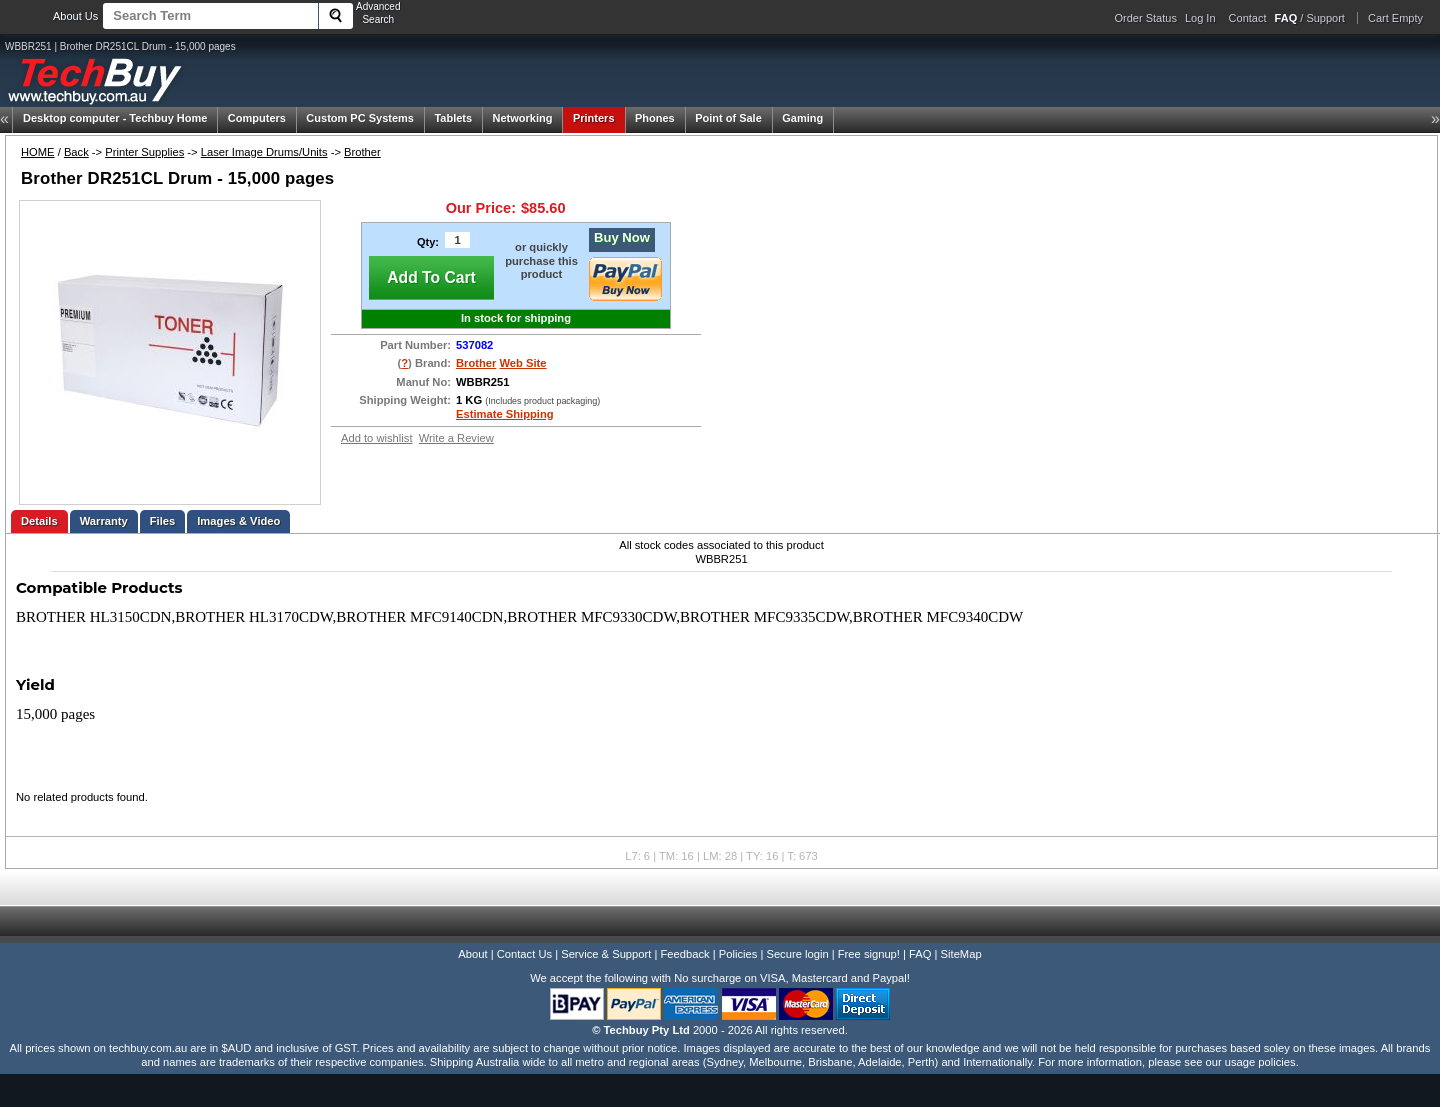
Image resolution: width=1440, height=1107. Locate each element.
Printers (594, 118)
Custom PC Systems (360, 118)
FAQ (920, 954)
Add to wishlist (377, 438)
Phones (655, 118)
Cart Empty (1395, 18)
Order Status (1146, 18)
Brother (362, 152)
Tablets (453, 118)
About (472, 954)
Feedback (684, 954)
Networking (523, 118)
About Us (75, 16)
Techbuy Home (115, 118)
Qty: (428, 242)
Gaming (802, 118)
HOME (38, 152)
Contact (1248, 18)
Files (163, 521)
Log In (1200, 18)
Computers (257, 118)
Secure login (797, 954)
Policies (738, 954)
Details (39, 521)
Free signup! (869, 954)
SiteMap (961, 954)
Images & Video (238, 521)
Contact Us (524, 954)
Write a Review (456, 438)
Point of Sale (728, 118)
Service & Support (606, 954)
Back (76, 152)
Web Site (523, 363)
